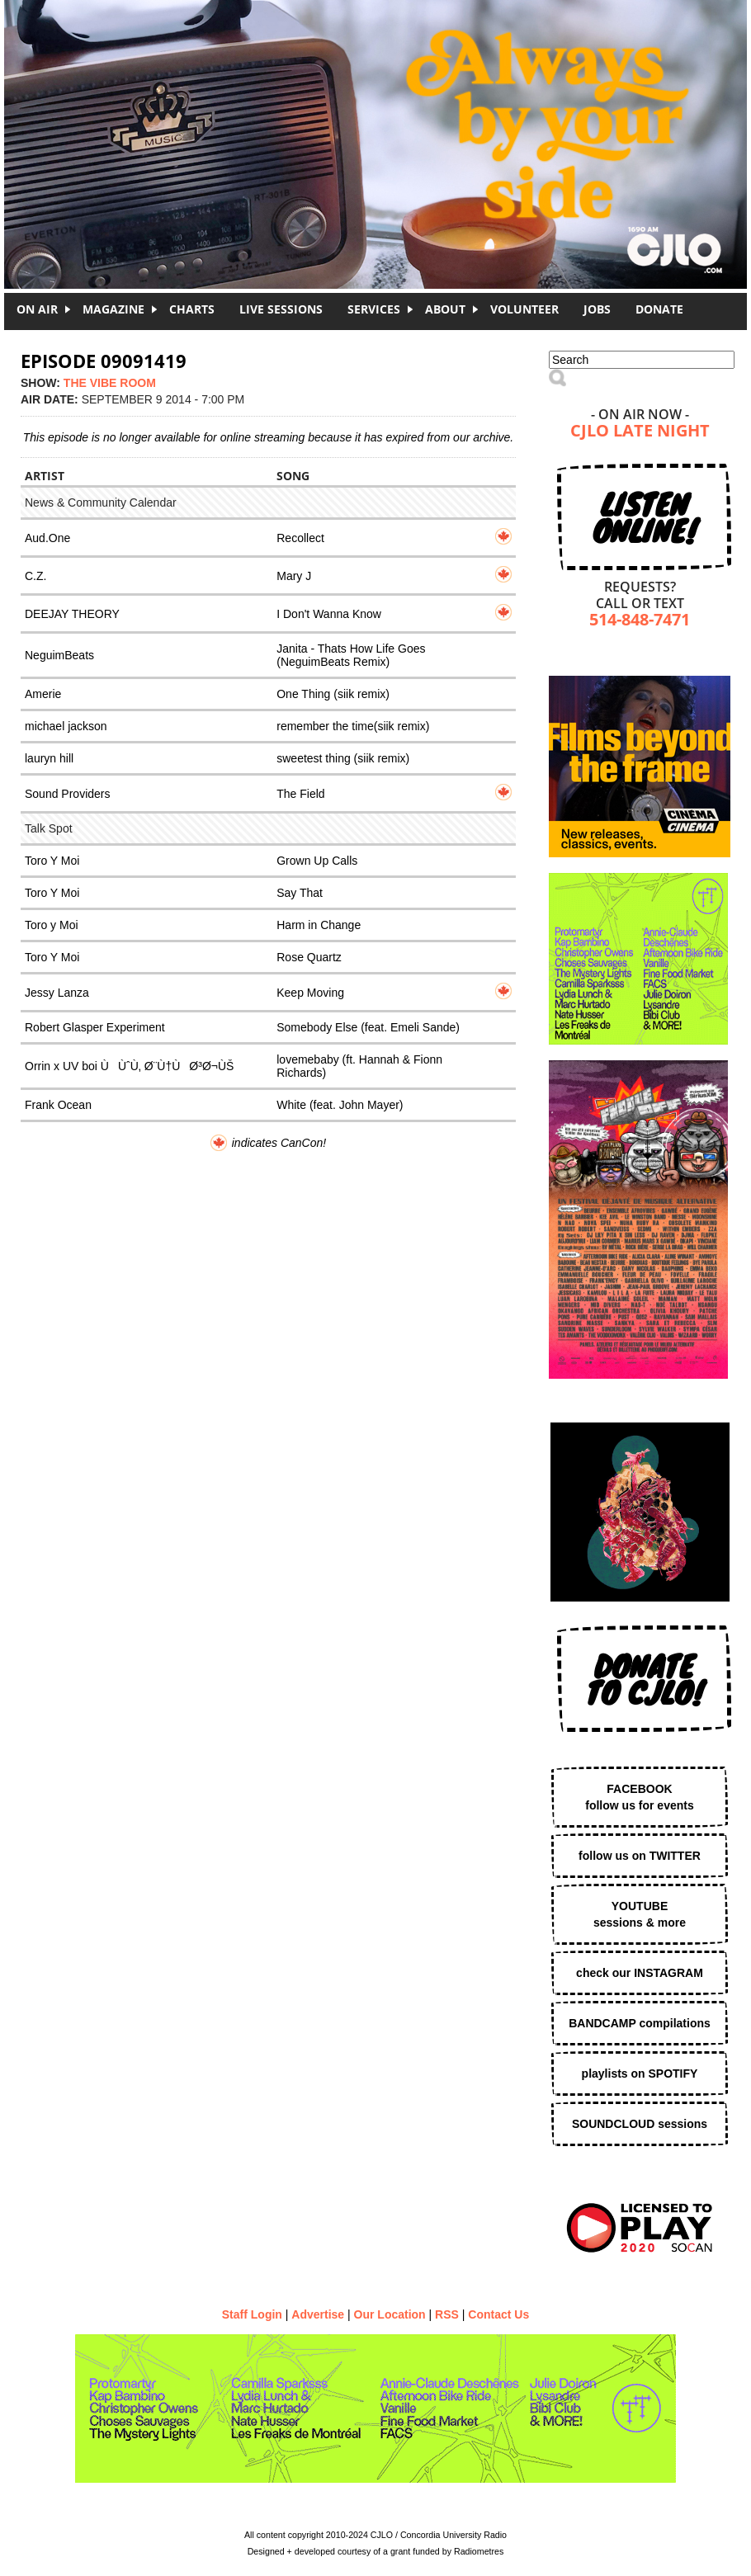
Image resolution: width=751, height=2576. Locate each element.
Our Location (390, 2314)
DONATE (659, 309)
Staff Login (252, 2314)
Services (373, 309)
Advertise (317, 2314)
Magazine (113, 309)
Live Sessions (281, 309)
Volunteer (524, 309)
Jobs (597, 309)
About (445, 309)
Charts (192, 309)
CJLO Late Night (640, 431)
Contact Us (498, 2314)
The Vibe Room (110, 382)
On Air (37, 309)
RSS (447, 2314)
